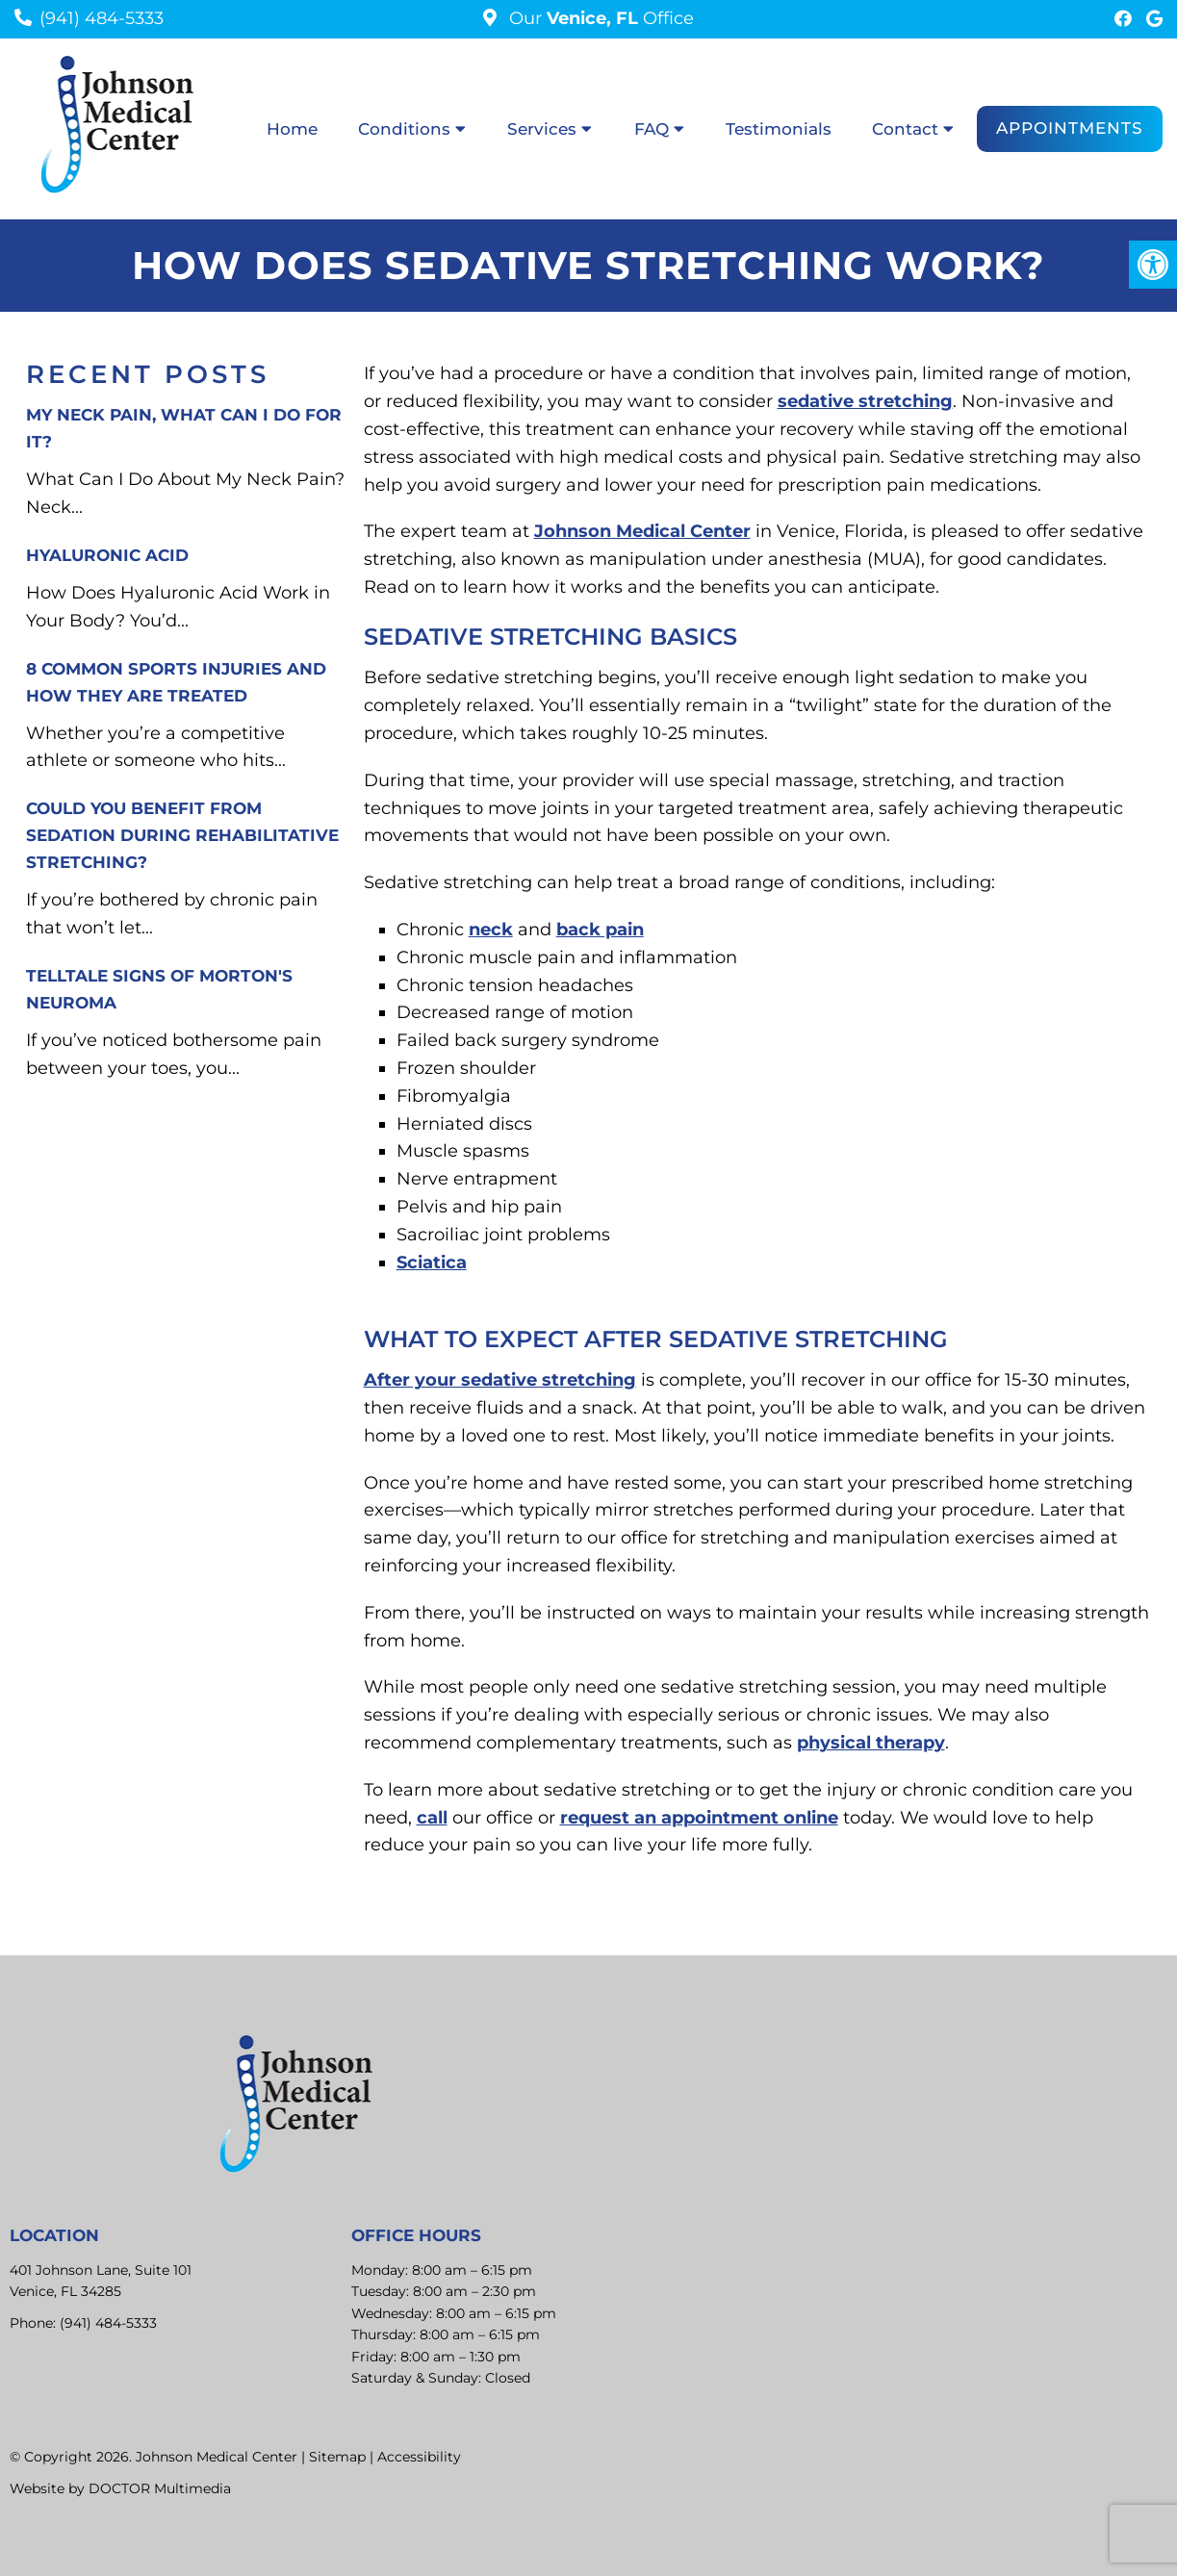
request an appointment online (699, 1817)
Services (541, 129)
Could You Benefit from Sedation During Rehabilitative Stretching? (182, 835)
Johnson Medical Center (642, 531)
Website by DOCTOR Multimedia (120, 2488)
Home (292, 129)
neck (491, 929)
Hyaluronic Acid (107, 555)
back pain (600, 929)
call (432, 1817)
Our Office (599, 18)
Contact (905, 129)
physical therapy (871, 1742)
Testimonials (779, 129)
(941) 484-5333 (101, 18)
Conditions (404, 129)
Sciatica (432, 1262)
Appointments (1069, 128)
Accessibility (419, 2456)
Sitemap (337, 2456)
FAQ (651, 129)
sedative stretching (865, 401)
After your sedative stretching (500, 1379)
